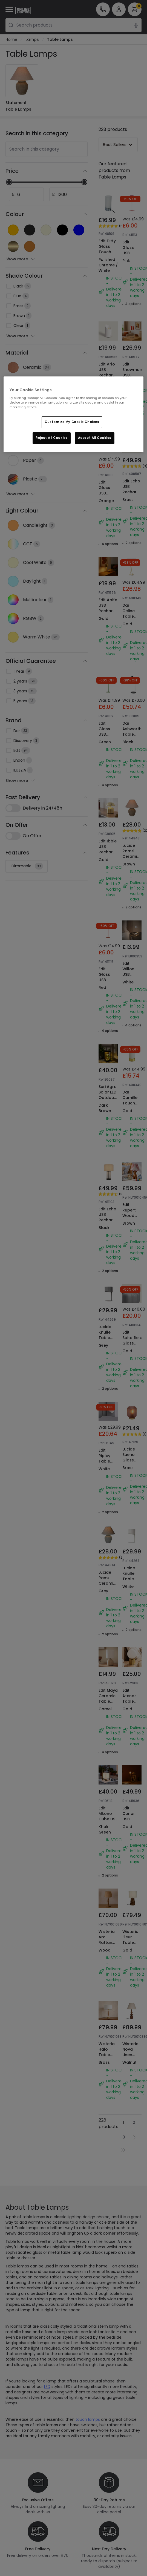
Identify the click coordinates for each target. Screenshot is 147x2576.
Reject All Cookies (52, 438)
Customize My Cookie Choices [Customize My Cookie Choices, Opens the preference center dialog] (72, 422)
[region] (73, 414)
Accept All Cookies (94, 438)
